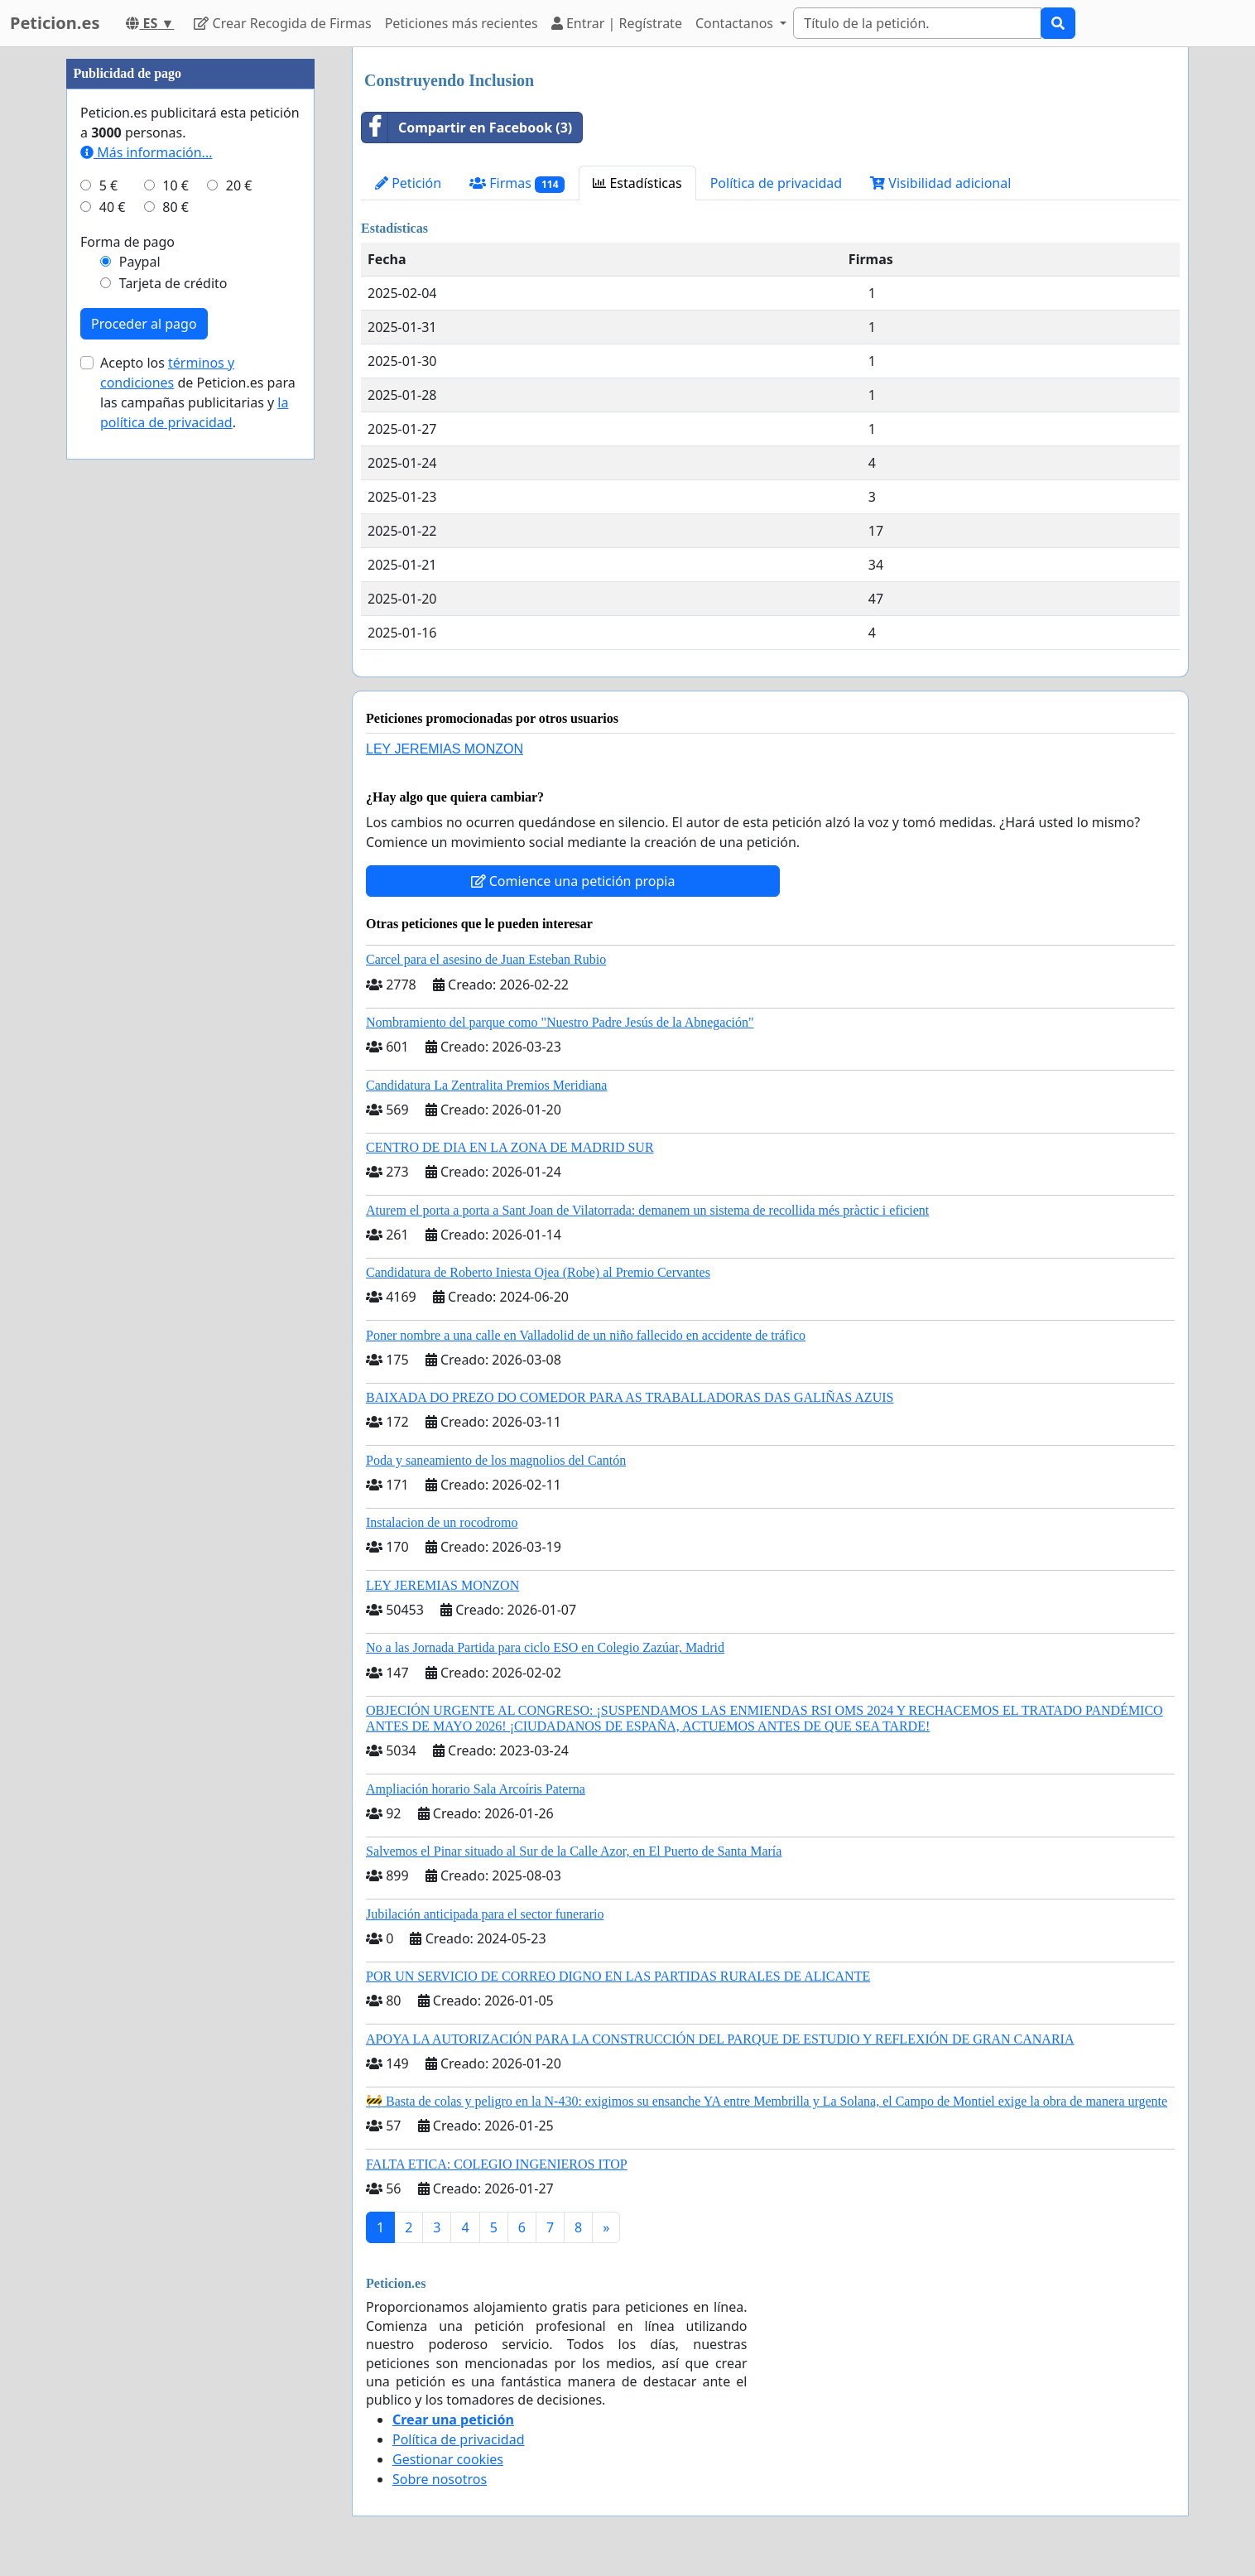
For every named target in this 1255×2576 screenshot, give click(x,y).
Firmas (517, 183)
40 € (112, 704)
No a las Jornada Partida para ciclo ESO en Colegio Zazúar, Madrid (545, 1647)
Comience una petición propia (573, 881)
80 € (175, 704)
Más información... (146, 649)
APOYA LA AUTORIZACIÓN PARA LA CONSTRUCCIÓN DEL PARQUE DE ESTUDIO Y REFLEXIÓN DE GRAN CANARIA (720, 2039)
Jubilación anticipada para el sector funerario (484, 1914)
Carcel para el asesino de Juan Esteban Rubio (486, 959)
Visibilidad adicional (940, 183)
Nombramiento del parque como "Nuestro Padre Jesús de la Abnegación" (560, 1022)
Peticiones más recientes (461, 23)
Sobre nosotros (439, 2479)
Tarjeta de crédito (173, 780)
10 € (175, 682)
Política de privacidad (776, 183)
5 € (108, 682)
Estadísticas (637, 183)
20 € (239, 682)
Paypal (140, 758)
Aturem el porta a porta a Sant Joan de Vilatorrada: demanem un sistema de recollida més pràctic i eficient (647, 1210)
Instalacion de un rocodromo (442, 1522)
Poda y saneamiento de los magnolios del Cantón (496, 1460)
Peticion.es (54, 23)
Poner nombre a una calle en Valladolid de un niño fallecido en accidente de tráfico (585, 1335)
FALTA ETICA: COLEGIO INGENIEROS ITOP (497, 2164)
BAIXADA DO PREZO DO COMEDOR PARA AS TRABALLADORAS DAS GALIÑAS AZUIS (629, 1397)
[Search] (917, 23)
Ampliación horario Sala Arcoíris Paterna (475, 1789)
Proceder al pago (144, 820)
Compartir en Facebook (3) (467, 127)
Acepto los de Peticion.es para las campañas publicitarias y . (198, 889)
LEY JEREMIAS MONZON (444, 749)
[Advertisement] (190, 295)
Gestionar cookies (447, 2459)
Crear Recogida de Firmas (282, 23)
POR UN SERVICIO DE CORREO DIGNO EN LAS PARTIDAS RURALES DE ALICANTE (618, 1976)
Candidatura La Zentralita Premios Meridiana (486, 1085)
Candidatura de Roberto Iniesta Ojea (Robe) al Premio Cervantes (538, 1272)
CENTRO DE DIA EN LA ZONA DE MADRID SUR (510, 1147)
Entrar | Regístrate (616, 23)
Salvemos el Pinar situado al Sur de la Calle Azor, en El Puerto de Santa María (573, 1851)
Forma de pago (127, 738)
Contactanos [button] (736, 23)
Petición (408, 183)
